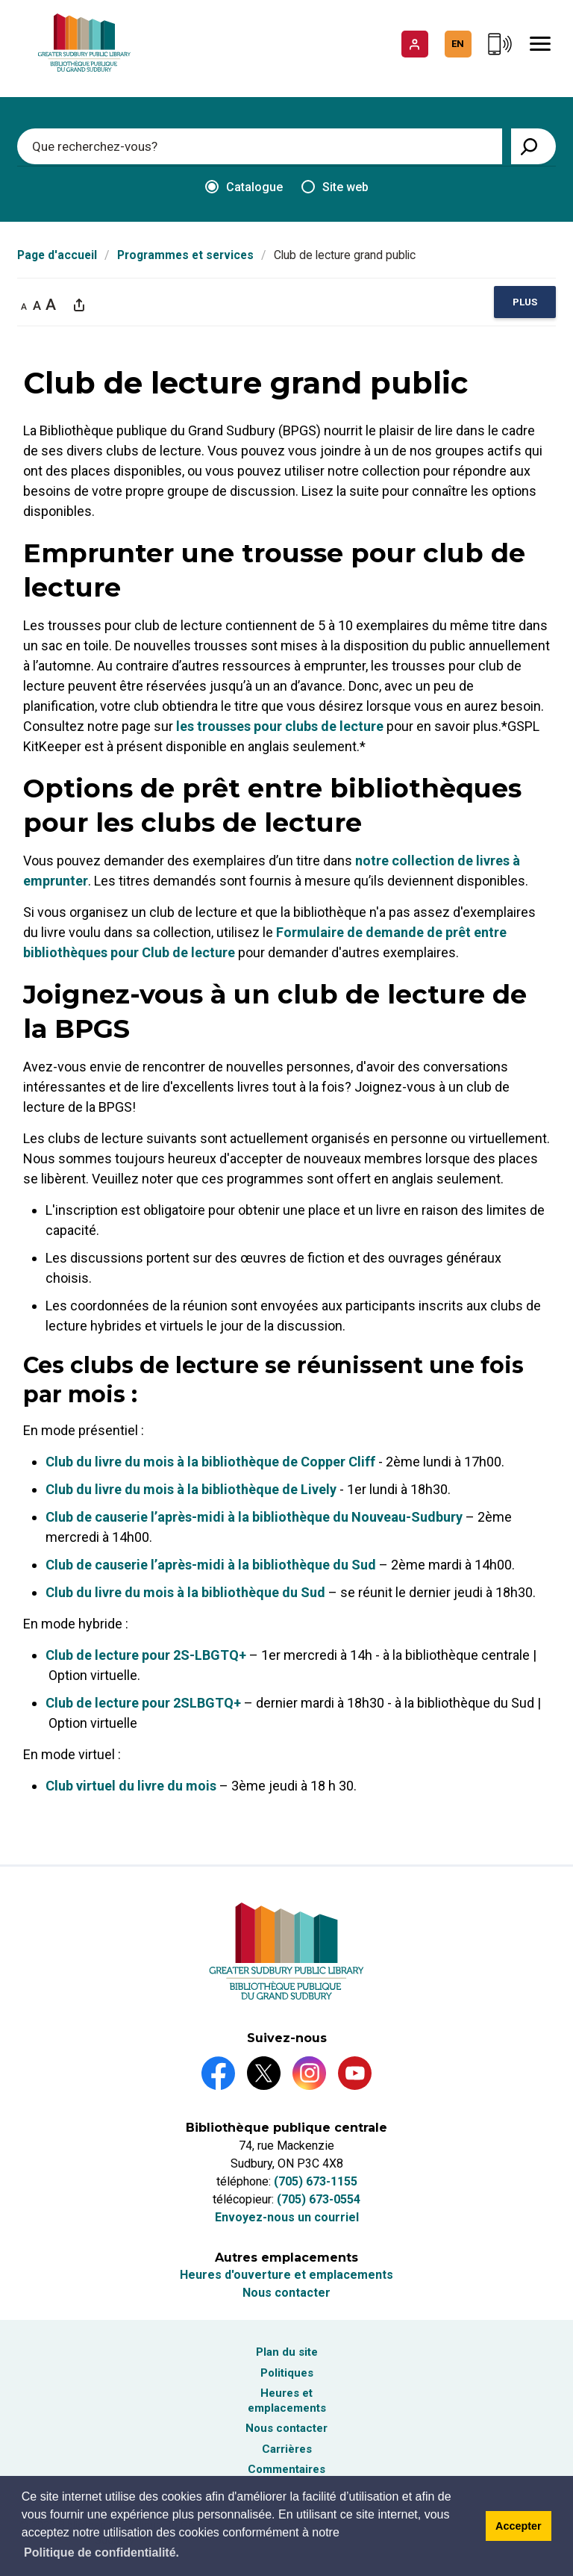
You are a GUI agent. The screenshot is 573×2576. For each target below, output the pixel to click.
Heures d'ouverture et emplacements (286, 2275)
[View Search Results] (533, 146)
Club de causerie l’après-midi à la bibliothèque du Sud (211, 1565)
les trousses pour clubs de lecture (279, 727)
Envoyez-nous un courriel (287, 2217)
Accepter (518, 2526)
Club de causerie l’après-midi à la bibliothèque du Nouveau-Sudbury (254, 1517)
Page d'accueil (57, 255)
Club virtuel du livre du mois (131, 1786)
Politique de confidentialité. (101, 2552)
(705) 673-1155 (315, 2181)
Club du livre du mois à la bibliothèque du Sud (185, 1593)
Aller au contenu (0, 0)
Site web (335, 187)
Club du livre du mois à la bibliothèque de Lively (191, 1490)
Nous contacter (286, 2293)
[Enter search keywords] (259, 146)
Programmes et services (185, 255)
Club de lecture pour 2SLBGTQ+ (143, 1703)
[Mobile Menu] (540, 44)
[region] (525, 303)
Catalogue (244, 187)
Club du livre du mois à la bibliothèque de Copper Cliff (210, 1462)
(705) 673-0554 (318, 2199)
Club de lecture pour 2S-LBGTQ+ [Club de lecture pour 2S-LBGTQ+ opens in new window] (146, 1656)
